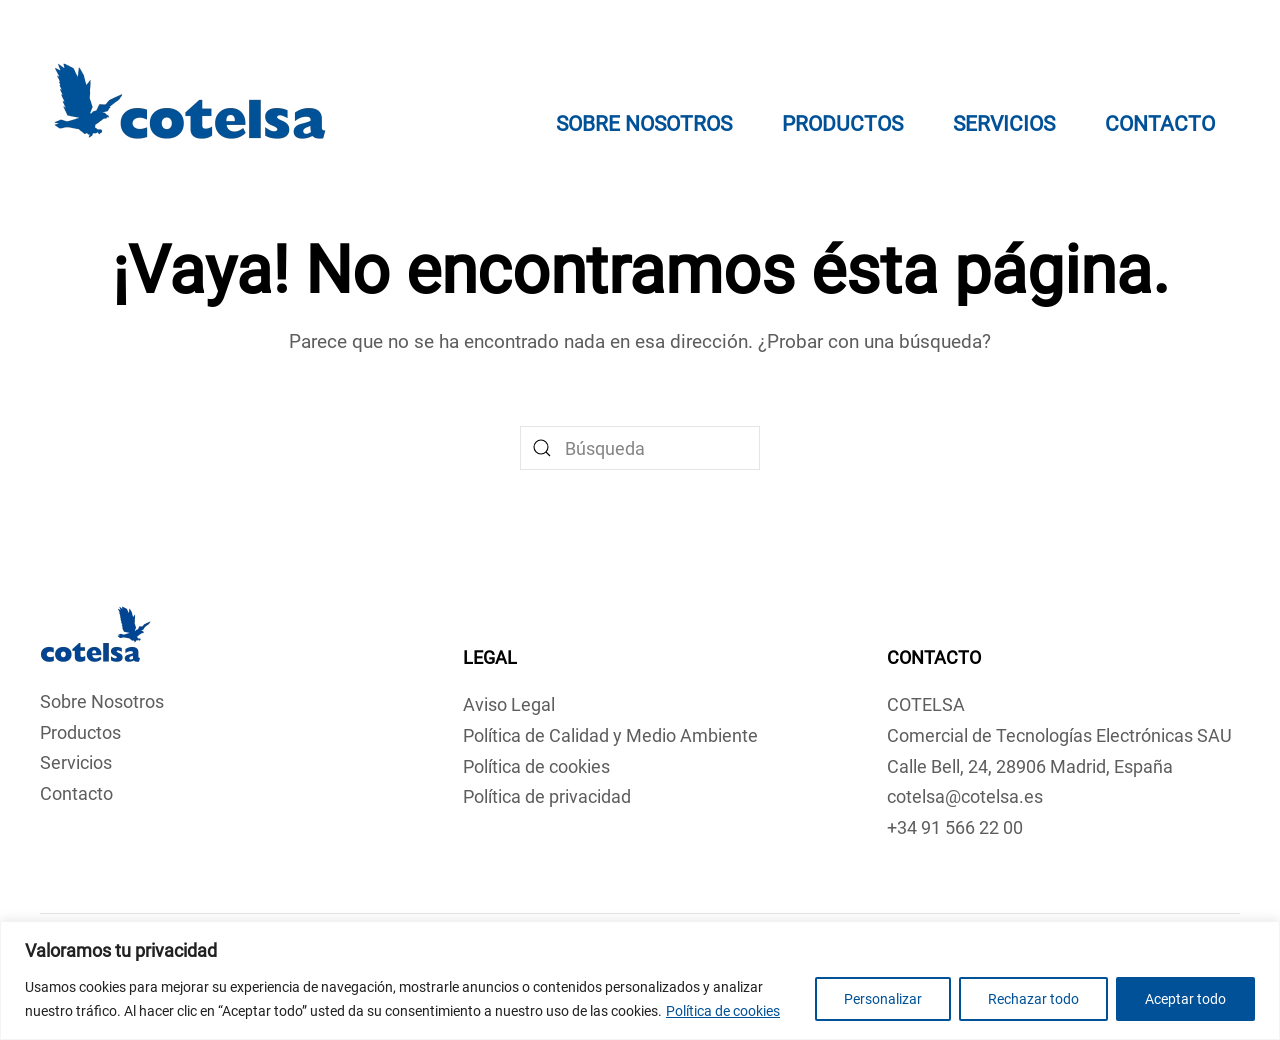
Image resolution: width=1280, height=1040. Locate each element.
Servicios (1004, 124)
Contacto (1160, 124)
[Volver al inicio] (190, 105)
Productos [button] (842, 124)
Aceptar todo (1185, 999)
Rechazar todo (1033, 999)
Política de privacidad (547, 796)
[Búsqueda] (640, 448)
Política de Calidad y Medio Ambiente (610, 735)
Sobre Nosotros (644, 124)
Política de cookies (723, 1011)
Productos (80, 732)
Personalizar (883, 999)
